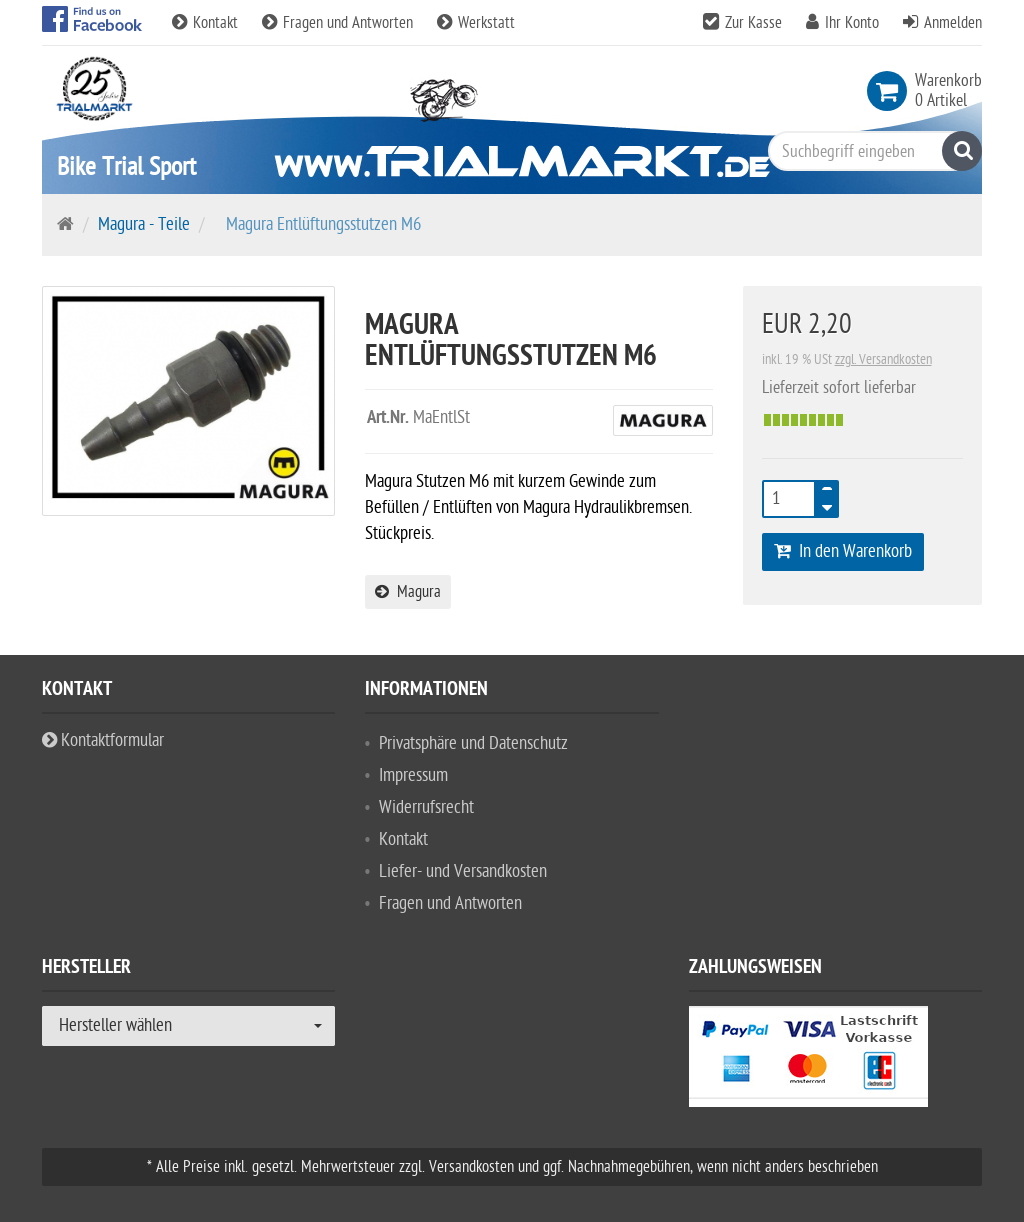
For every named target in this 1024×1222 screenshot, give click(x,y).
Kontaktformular (103, 740)
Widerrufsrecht (426, 807)
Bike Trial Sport (126, 166)
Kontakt (207, 23)
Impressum (413, 775)
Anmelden (953, 23)
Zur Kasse (753, 23)
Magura (408, 592)
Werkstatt (476, 23)
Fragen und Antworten (339, 23)
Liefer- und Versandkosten (463, 871)
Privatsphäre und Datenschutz (473, 743)
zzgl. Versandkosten (883, 359)
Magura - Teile (144, 224)
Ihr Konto (852, 23)
